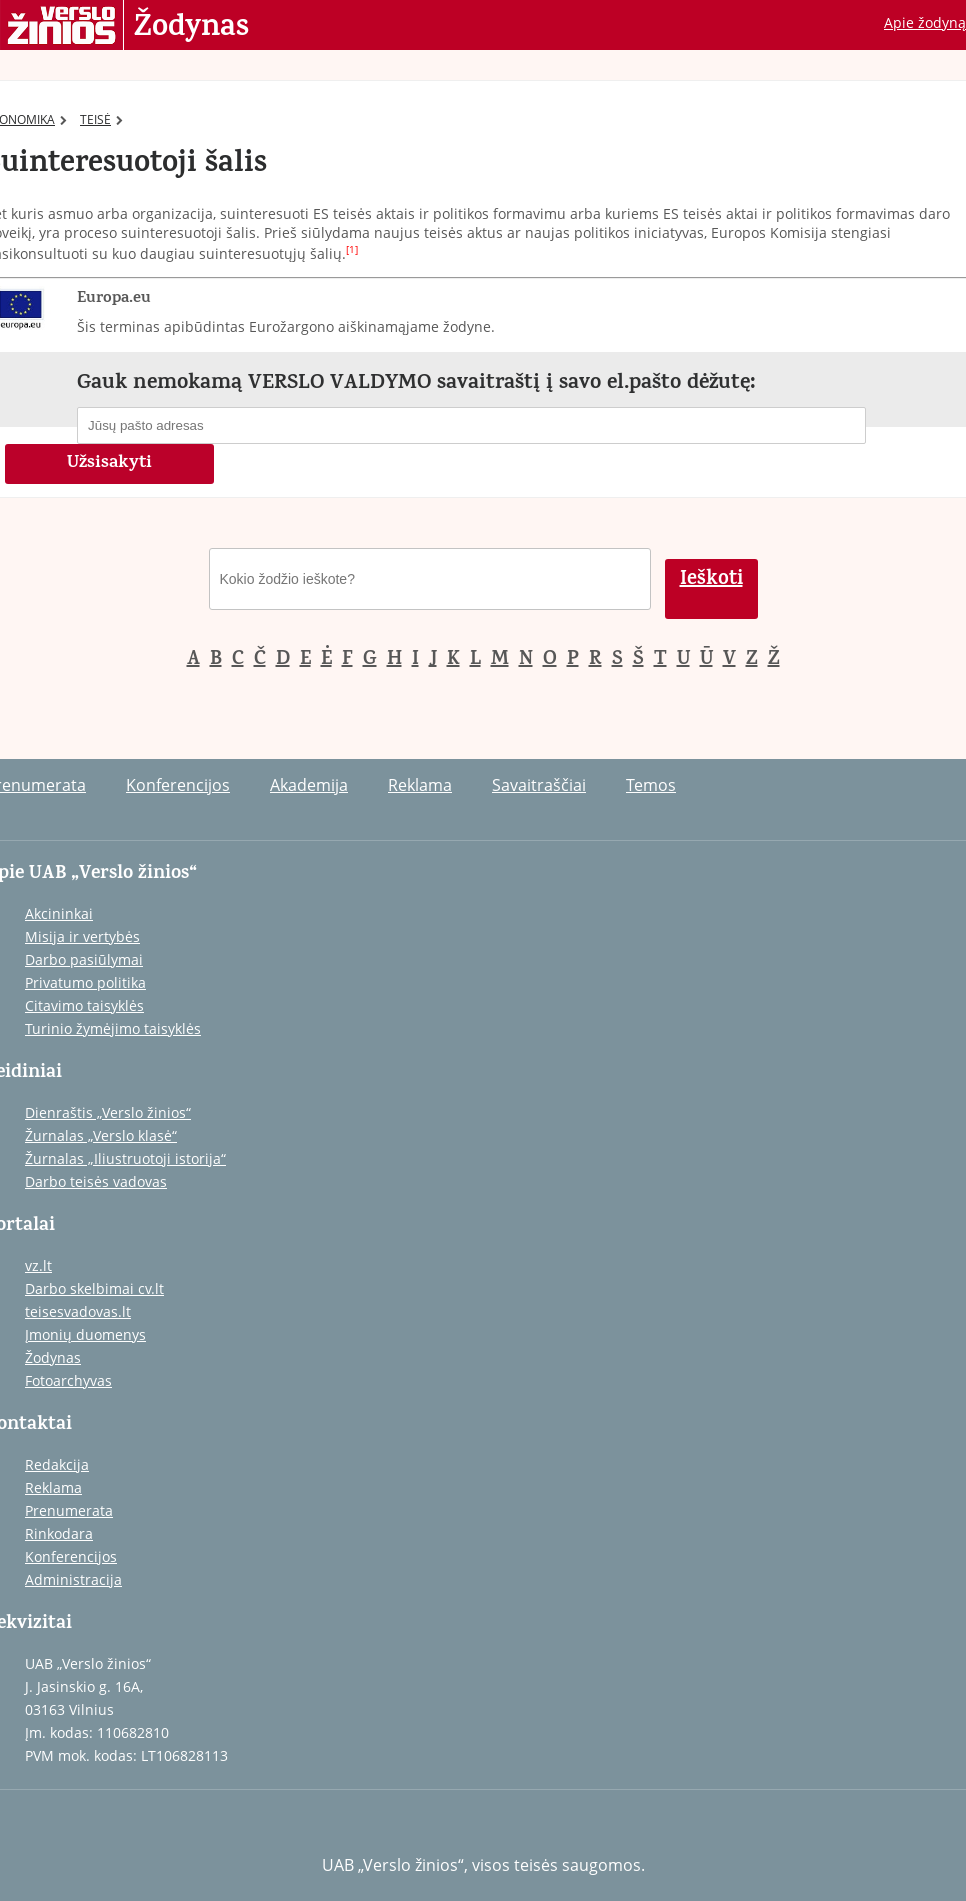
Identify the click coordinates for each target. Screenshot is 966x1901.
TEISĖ (101, 119)
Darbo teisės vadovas (96, 1181)
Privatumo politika (85, 982)
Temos (651, 785)
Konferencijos (178, 785)
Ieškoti (711, 580)
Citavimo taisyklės (84, 1005)
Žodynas (191, 28)
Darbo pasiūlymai (84, 959)
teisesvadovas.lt (78, 1311)
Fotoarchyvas (68, 1380)
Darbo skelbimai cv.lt (94, 1288)
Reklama (420, 785)
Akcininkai (59, 913)
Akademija (309, 785)
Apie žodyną (925, 22)
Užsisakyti (109, 464)
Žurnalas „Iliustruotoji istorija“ (125, 1158)
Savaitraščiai (539, 785)
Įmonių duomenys (85, 1334)
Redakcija (57, 1464)
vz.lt (38, 1265)
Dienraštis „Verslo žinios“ (108, 1112)
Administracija (73, 1579)
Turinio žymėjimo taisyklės (113, 1028)
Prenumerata (69, 1510)
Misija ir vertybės (82, 936)
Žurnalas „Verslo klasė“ (101, 1135)
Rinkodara (59, 1533)
